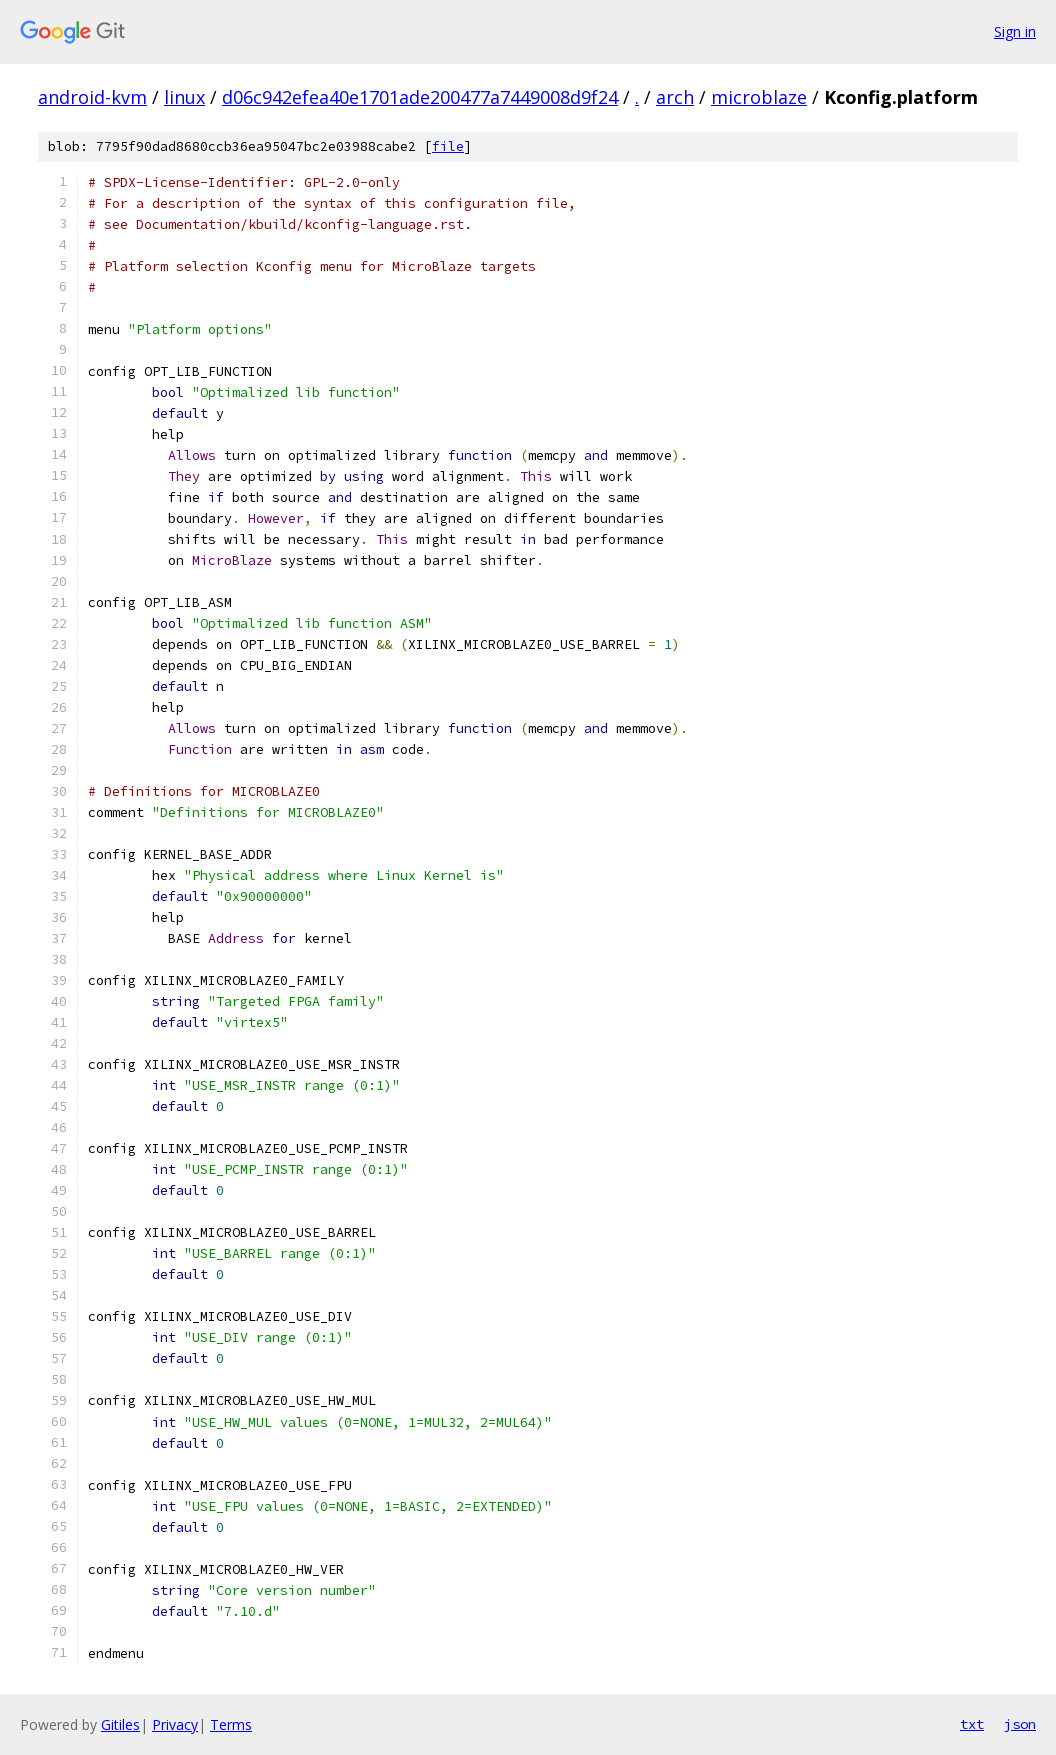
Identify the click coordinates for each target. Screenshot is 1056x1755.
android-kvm (92, 97)
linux (184, 97)
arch (675, 97)
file (448, 146)
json (1020, 1724)
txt (972, 1724)
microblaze (759, 97)
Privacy (175, 1724)
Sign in (1015, 31)
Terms (231, 1724)
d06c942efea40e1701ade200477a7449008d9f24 (420, 97)
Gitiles (120, 1724)
